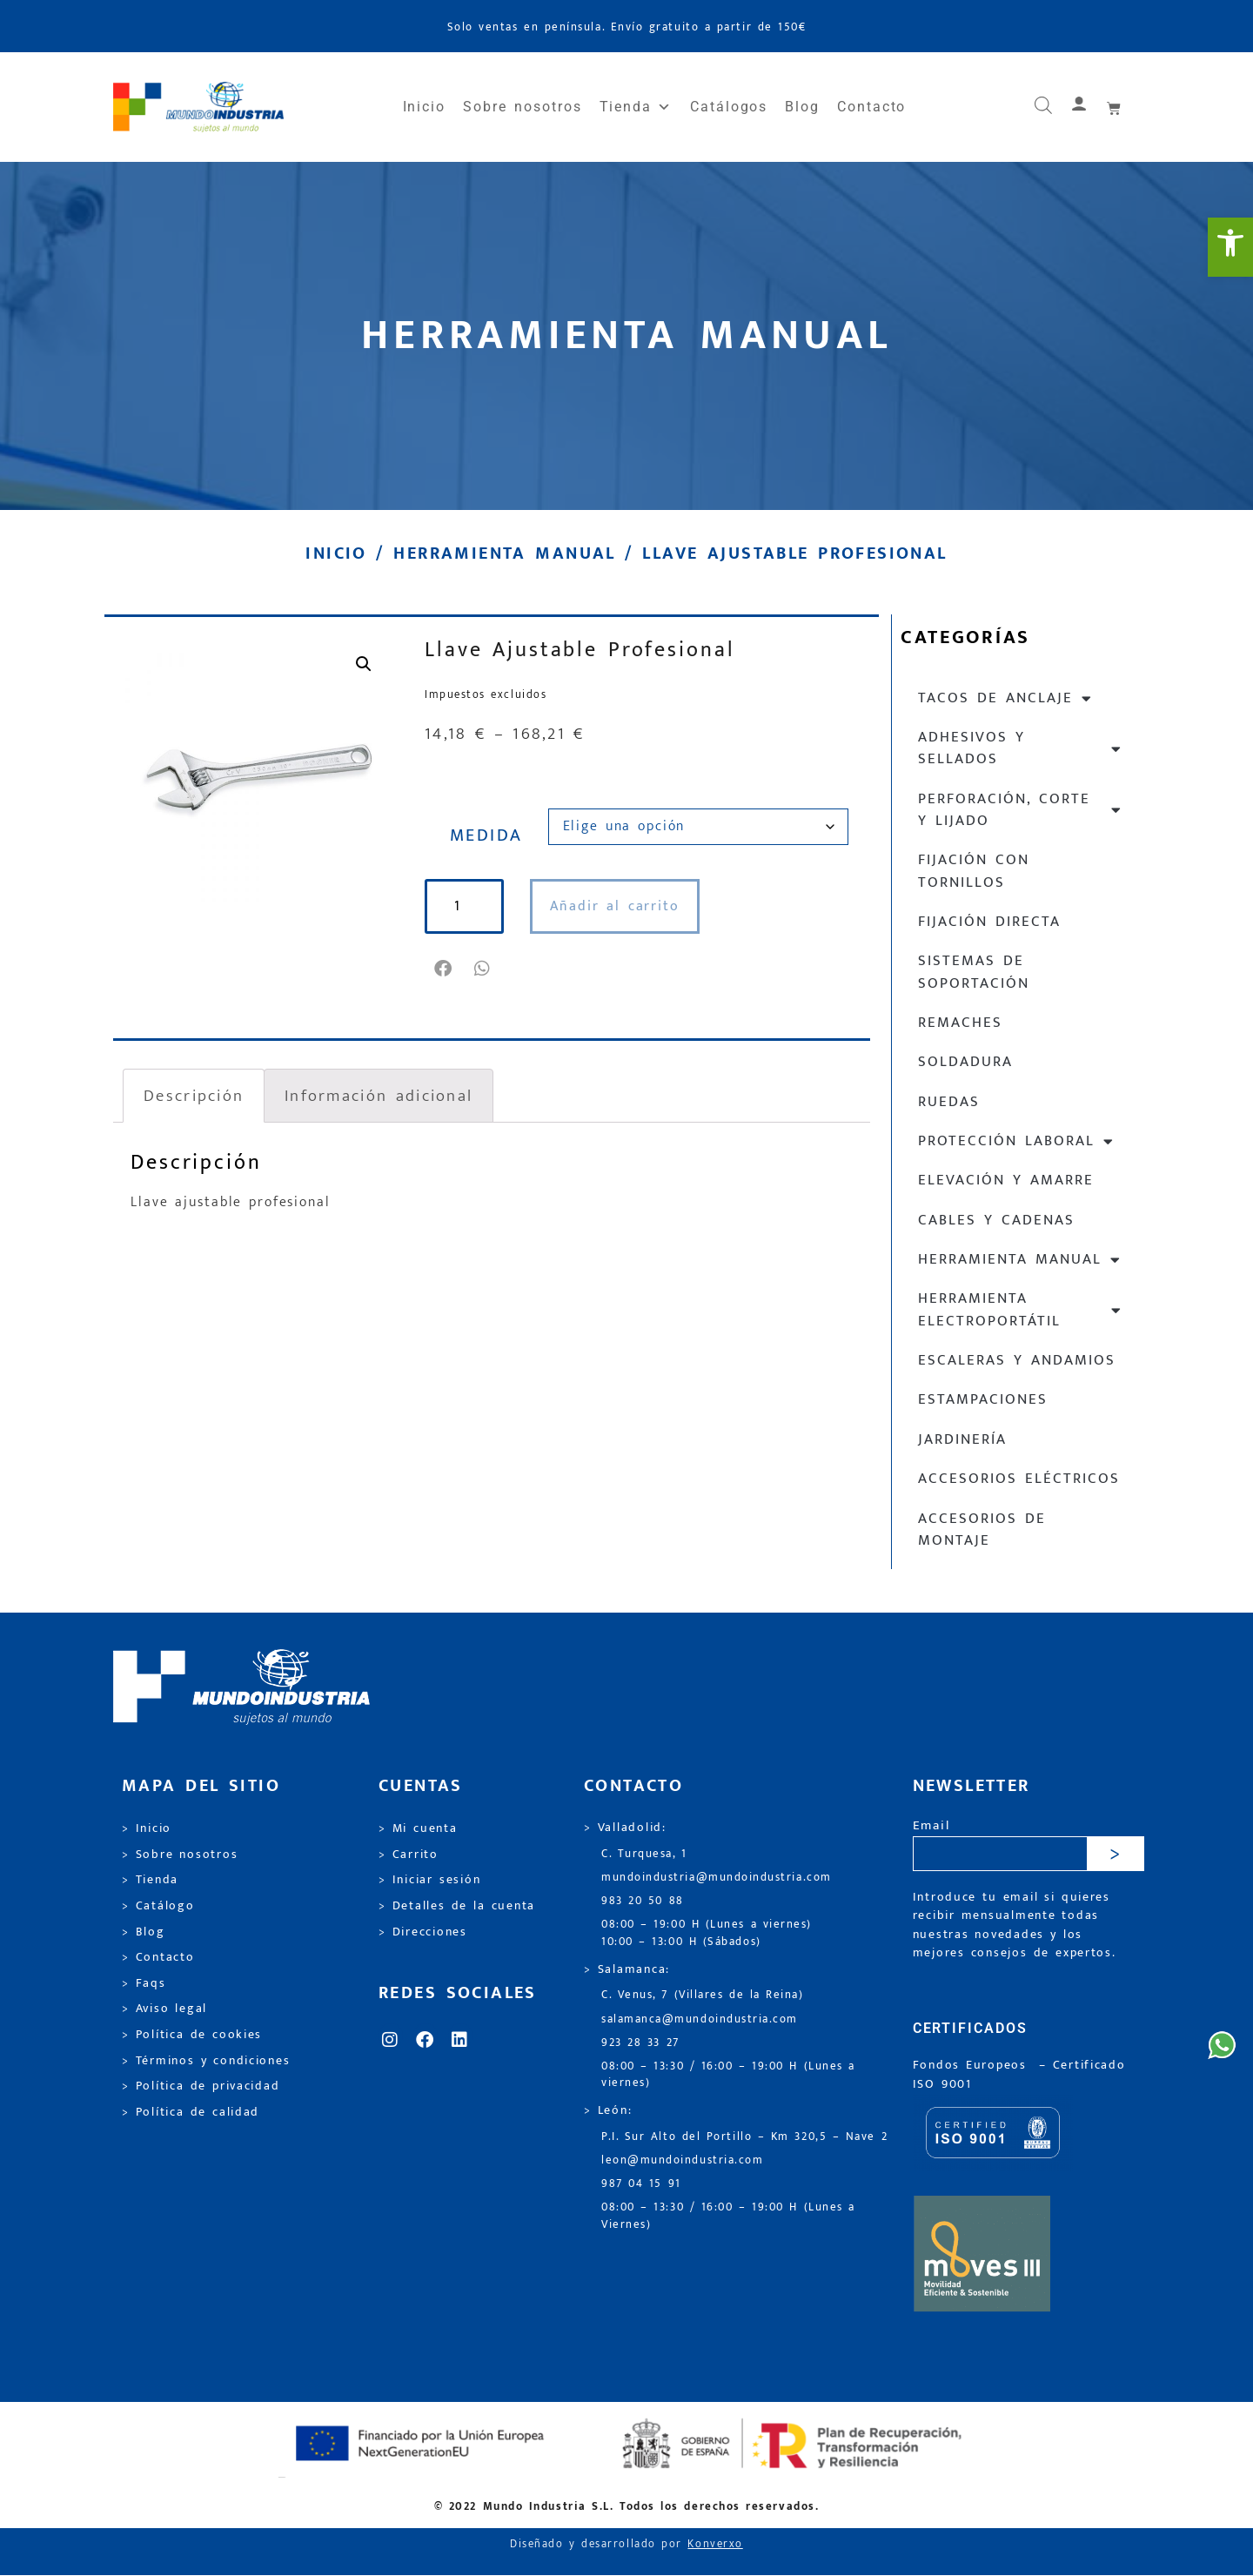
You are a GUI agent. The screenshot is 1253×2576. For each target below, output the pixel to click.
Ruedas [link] (949, 1102)
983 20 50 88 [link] (642, 1901)
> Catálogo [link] (158, 1905)
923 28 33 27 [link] (640, 2043)
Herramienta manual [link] (504, 553)
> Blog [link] (143, 1932)
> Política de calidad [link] (190, 2112)
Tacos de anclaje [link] (1005, 698)
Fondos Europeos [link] (973, 2065)
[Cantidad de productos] (466, 906)
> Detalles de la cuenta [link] (457, 1905)
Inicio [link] (424, 106)
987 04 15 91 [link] (641, 2184)
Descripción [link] (194, 1096)
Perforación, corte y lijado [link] (1020, 810)
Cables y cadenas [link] (996, 1220)
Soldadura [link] (965, 1062)
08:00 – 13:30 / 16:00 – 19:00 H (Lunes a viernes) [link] (728, 2074)
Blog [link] (802, 106)
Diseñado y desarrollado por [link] (626, 2544)
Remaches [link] (960, 1022)
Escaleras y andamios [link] (1017, 1360)
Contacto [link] (871, 106)
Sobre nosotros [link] (522, 106)
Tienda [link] (636, 107)
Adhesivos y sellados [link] (1020, 748)
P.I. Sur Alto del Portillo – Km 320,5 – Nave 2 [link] (744, 2137)
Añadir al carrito (619, 906)
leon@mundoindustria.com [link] (682, 2160)
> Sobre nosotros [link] (180, 1854)
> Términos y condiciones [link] (206, 2060)
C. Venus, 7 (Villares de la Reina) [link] (702, 1995)
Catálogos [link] (728, 106)
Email (931, 1826)
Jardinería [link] (962, 1439)
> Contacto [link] (158, 1957)
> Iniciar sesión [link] (429, 1879)
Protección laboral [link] (1016, 1141)
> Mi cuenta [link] (418, 1828)
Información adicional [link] (378, 1096)
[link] (1230, 247)
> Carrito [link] (409, 1854)
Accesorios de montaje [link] (982, 1529)
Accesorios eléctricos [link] (1019, 1478)
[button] (444, 968)
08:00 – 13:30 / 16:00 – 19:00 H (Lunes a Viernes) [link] (728, 2215)
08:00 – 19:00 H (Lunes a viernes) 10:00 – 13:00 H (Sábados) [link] (706, 1932)
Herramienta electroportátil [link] (1020, 1309)
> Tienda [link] (150, 1879)
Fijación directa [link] (989, 921)
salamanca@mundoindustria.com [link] (699, 2019)
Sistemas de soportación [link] (973, 972)
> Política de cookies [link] (192, 2034)
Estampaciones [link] (983, 1399)
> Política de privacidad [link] (200, 2086)
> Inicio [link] (146, 1828)
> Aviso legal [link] (164, 2008)
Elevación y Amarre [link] (1006, 1180)
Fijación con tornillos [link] (973, 871)
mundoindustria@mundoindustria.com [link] (716, 1877)
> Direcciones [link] (423, 1932)
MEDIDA (486, 835)
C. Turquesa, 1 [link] (644, 1854)
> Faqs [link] (144, 1983)
